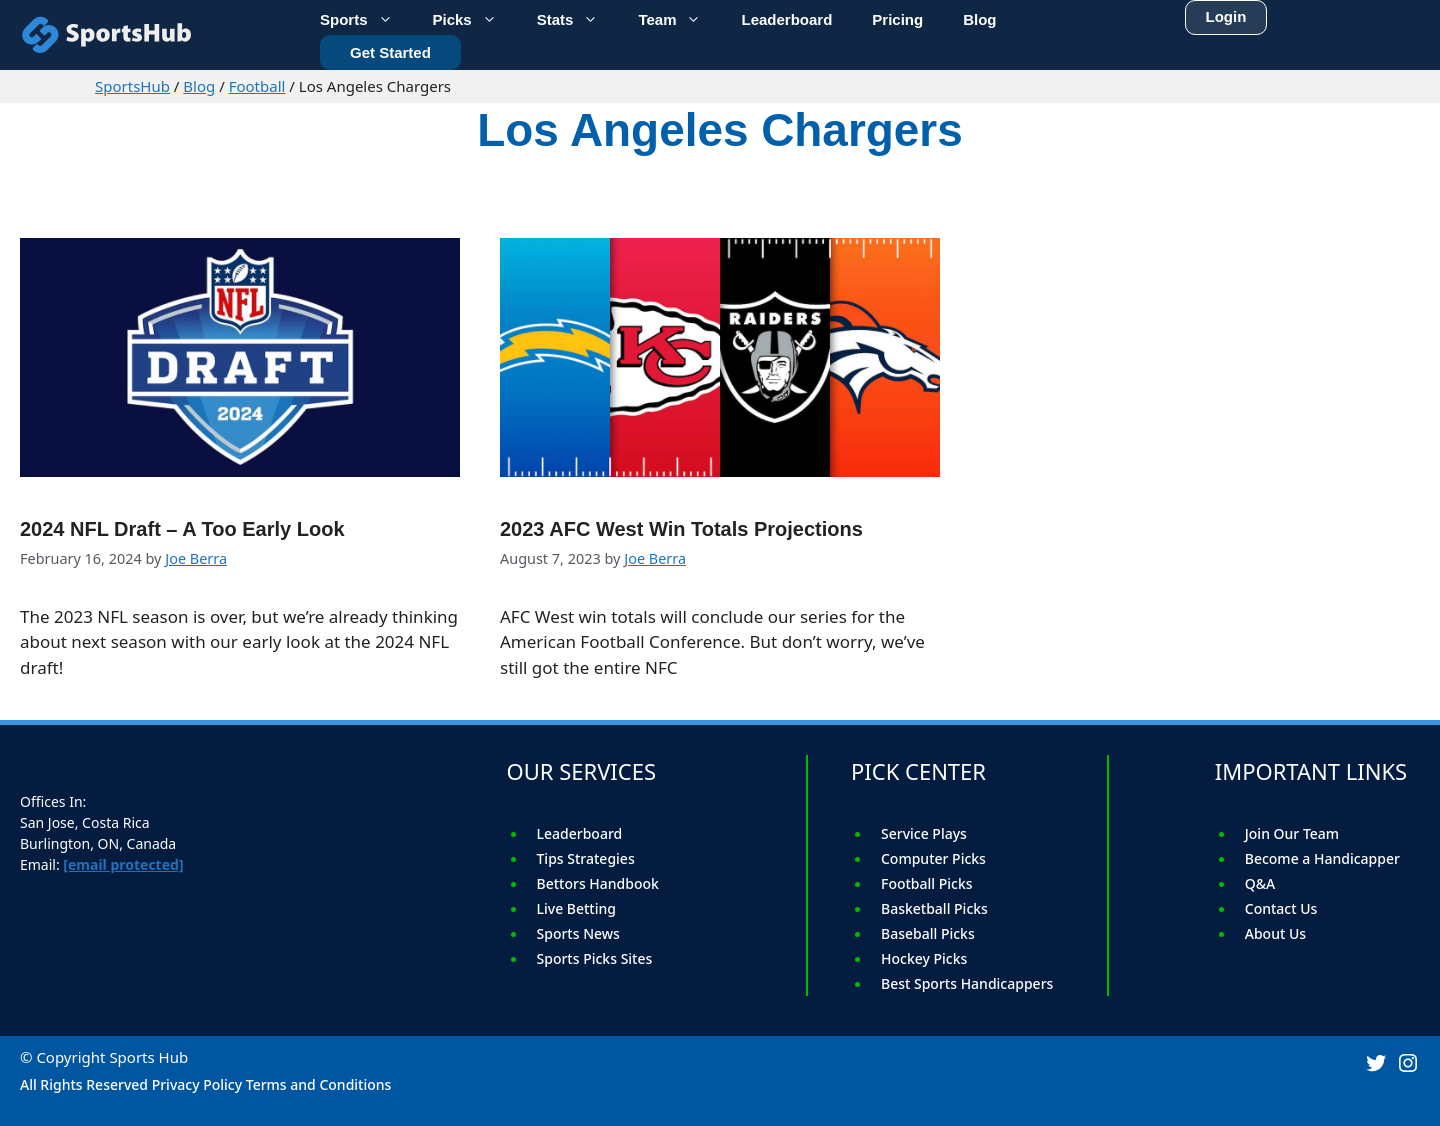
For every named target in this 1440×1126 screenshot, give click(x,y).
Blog (199, 86)
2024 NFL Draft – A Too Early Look (182, 529)
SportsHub (132, 86)
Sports (366, 17)
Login (1226, 13)
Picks (475, 17)
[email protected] (123, 864)
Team (679, 17)
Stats (578, 17)
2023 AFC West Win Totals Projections (681, 529)
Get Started (390, 49)
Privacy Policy (197, 1084)
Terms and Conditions (319, 1084)
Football (257, 86)
